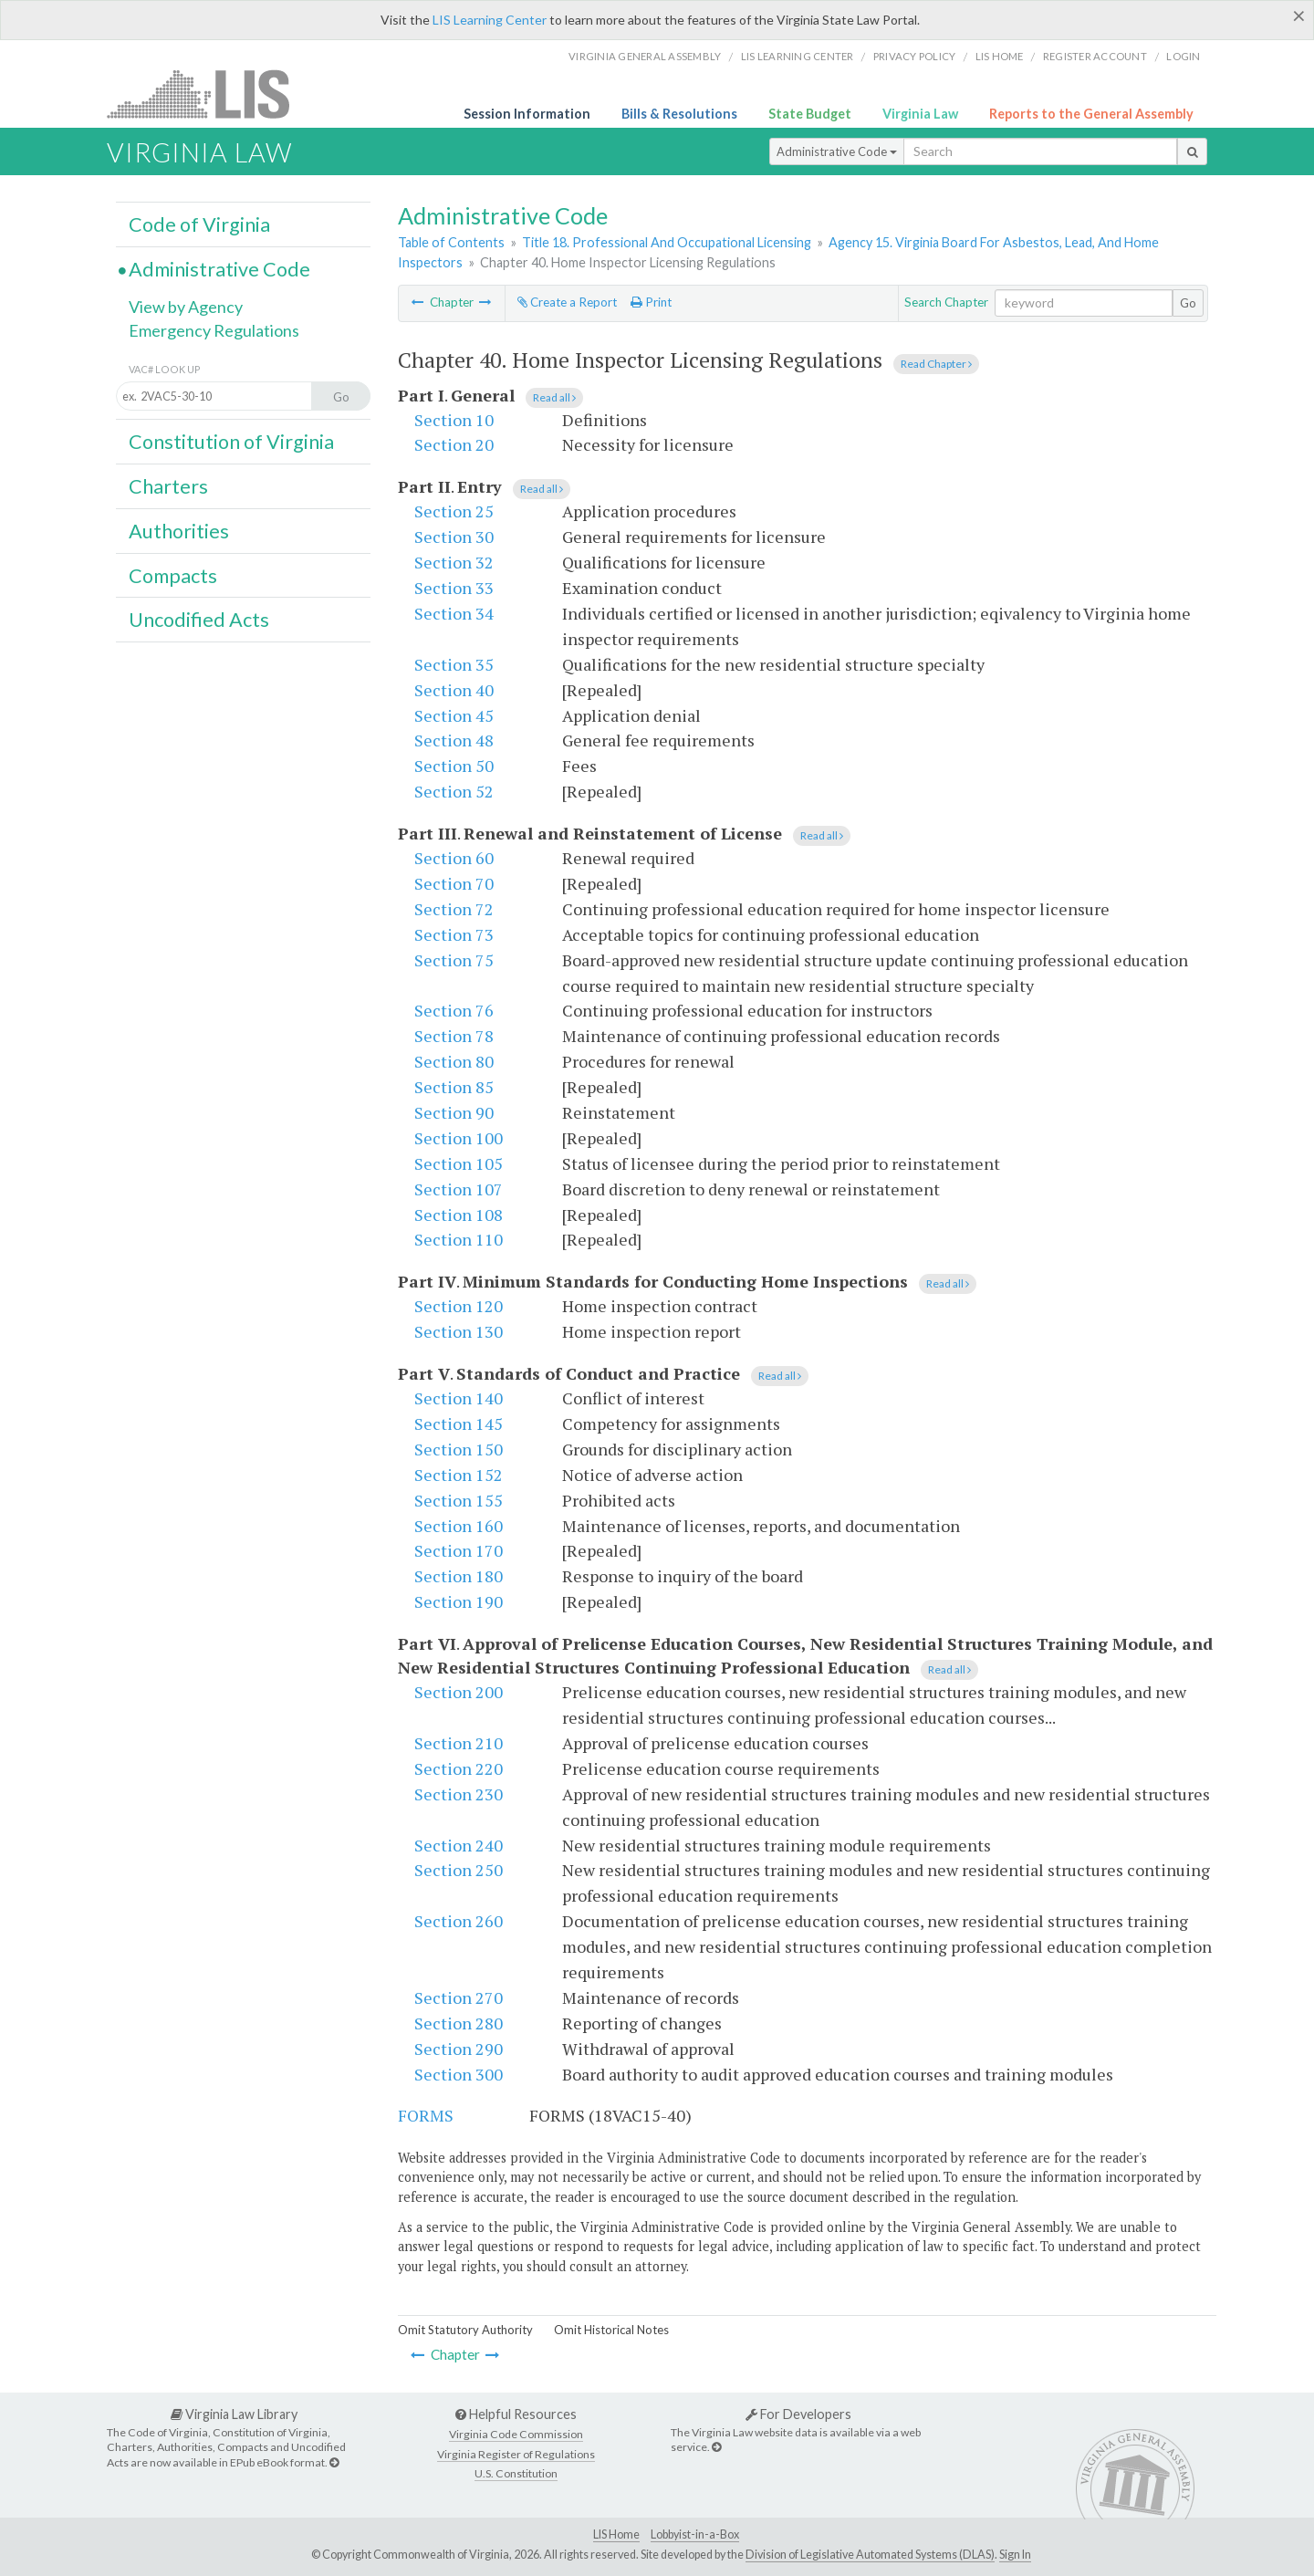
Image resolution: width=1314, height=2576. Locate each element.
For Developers (798, 2414)
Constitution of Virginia (231, 442)
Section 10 (454, 420)
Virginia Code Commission (516, 2434)
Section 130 (458, 1331)
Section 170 (458, 1550)
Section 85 (454, 1087)
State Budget (809, 113)
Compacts (173, 576)
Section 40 (454, 690)
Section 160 (458, 1526)
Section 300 (458, 2074)
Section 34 (454, 613)
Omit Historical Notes (611, 2329)
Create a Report (567, 302)
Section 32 (454, 562)
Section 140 (458, 1398)
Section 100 (458, 1138)
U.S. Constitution (516, 2473)
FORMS (426, 2115)
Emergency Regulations (214, 330)
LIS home (999, 56)
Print (651, 302)
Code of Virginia (199, 224)
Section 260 (458, 1921)
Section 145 (458, 1423)
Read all (554, 397)
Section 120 (458, 1306)
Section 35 (454, 664)
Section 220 (458, 1768)
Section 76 (454, 1010)
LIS (208, 93)
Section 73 (454, 934)
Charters (168, 486)
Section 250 (458, 1870)
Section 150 (458, 1449)
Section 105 (458, 1163)
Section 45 (454, 715)
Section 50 (454, 766)
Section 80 (454, 1061)
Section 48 (454, 740)
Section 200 (458, 1692)
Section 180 (458, 1576)
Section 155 (458, 1500)
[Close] (1299, 15)
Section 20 (454, 444)
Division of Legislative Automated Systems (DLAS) (870, 2554)
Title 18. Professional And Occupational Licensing (666, 242)
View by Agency (186, 307)
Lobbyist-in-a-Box (695, 2534)
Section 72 (454, 909)
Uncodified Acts (199, 619)
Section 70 (454, 883)
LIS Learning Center (490, 19)
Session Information (527, 113)
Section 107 (458, 1189)
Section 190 (458, 1601)
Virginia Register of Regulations (516, 2454)
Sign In (1015, 2554)
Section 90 (454, 1112)
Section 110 (458, 1239)
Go (1188, 303)
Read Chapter (936, 363)
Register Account (1095, 56)
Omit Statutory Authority (465, 2329)
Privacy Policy (914, 56)
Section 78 (454, 1036)
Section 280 (458, 2023)
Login (1183, 56)
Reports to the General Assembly (1091, 113)
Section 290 (458, 2049)
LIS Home (616, 2534)
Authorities (179, 531)
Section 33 (454, 588)
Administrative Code (837, 151)
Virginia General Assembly (644, 56)
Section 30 (454, 537)
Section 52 (454, 791)
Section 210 (458, 1743)
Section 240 (458, 1845)
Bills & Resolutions (679, 113)
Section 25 (454, 511)
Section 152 (458, 1475)
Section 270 (458, 1997)
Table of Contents (451, 242)
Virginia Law (920, 113)
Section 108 (458, 1214)
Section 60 (454, 858)
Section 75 (454, 960)
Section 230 (458, 1794)
